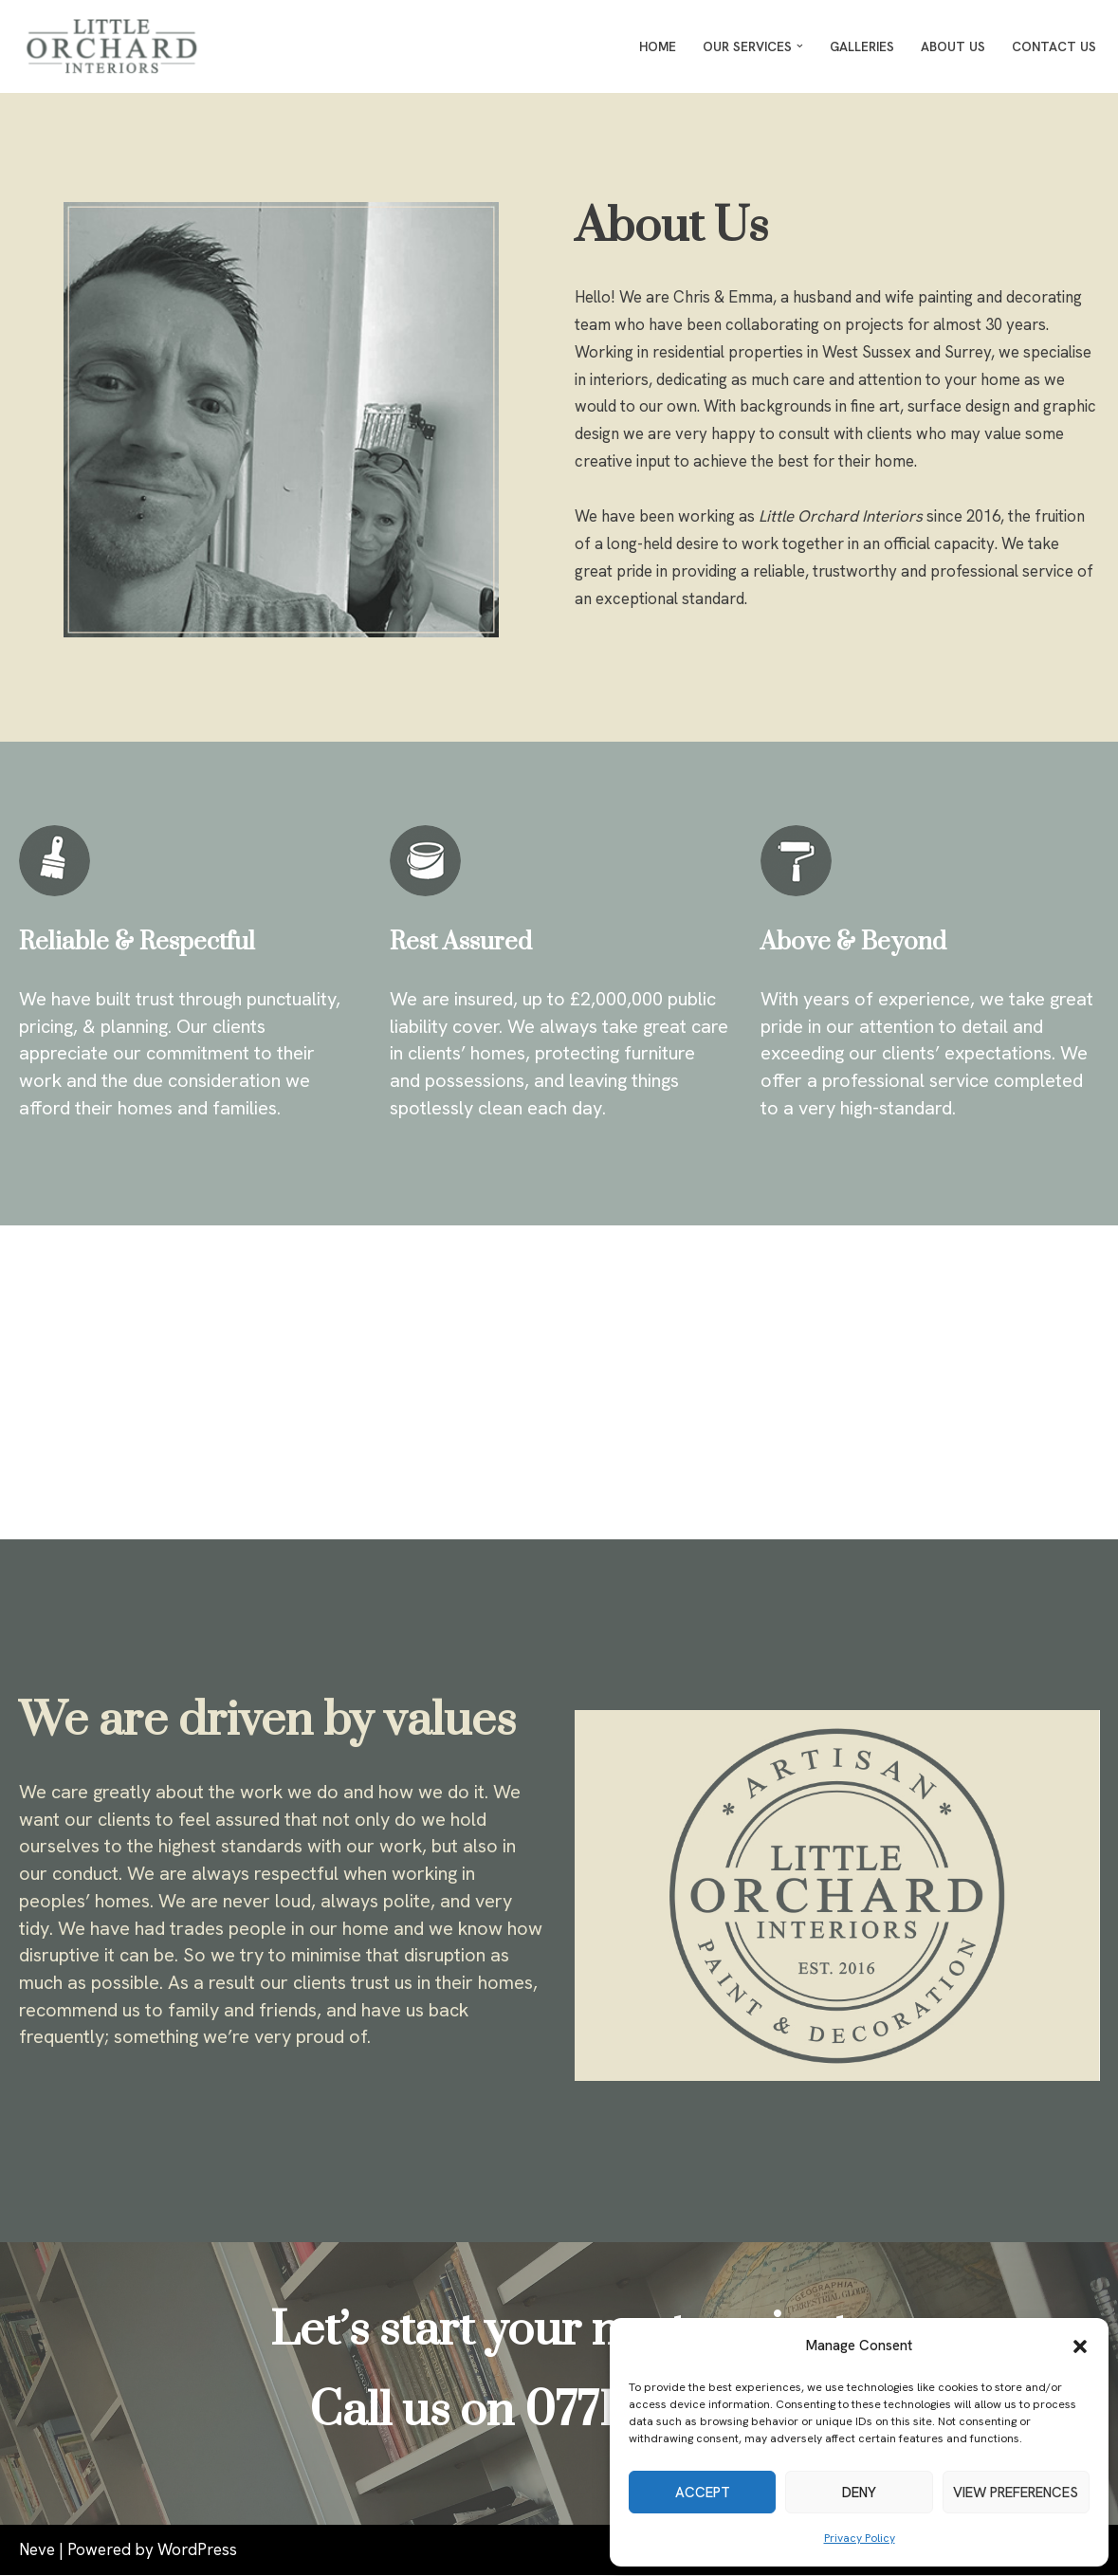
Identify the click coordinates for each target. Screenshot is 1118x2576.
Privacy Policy (859, 2538)
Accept (702, 2492)
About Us (953, 45)
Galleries (862, 45)
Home (657, 45)
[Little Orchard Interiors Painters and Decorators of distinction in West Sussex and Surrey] (116, 46)
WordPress (197, 2550)
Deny (859, 2492)
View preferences (1015, 2492)
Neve (37, 2550)
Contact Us (1054, 45)
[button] (1080, 2346)
